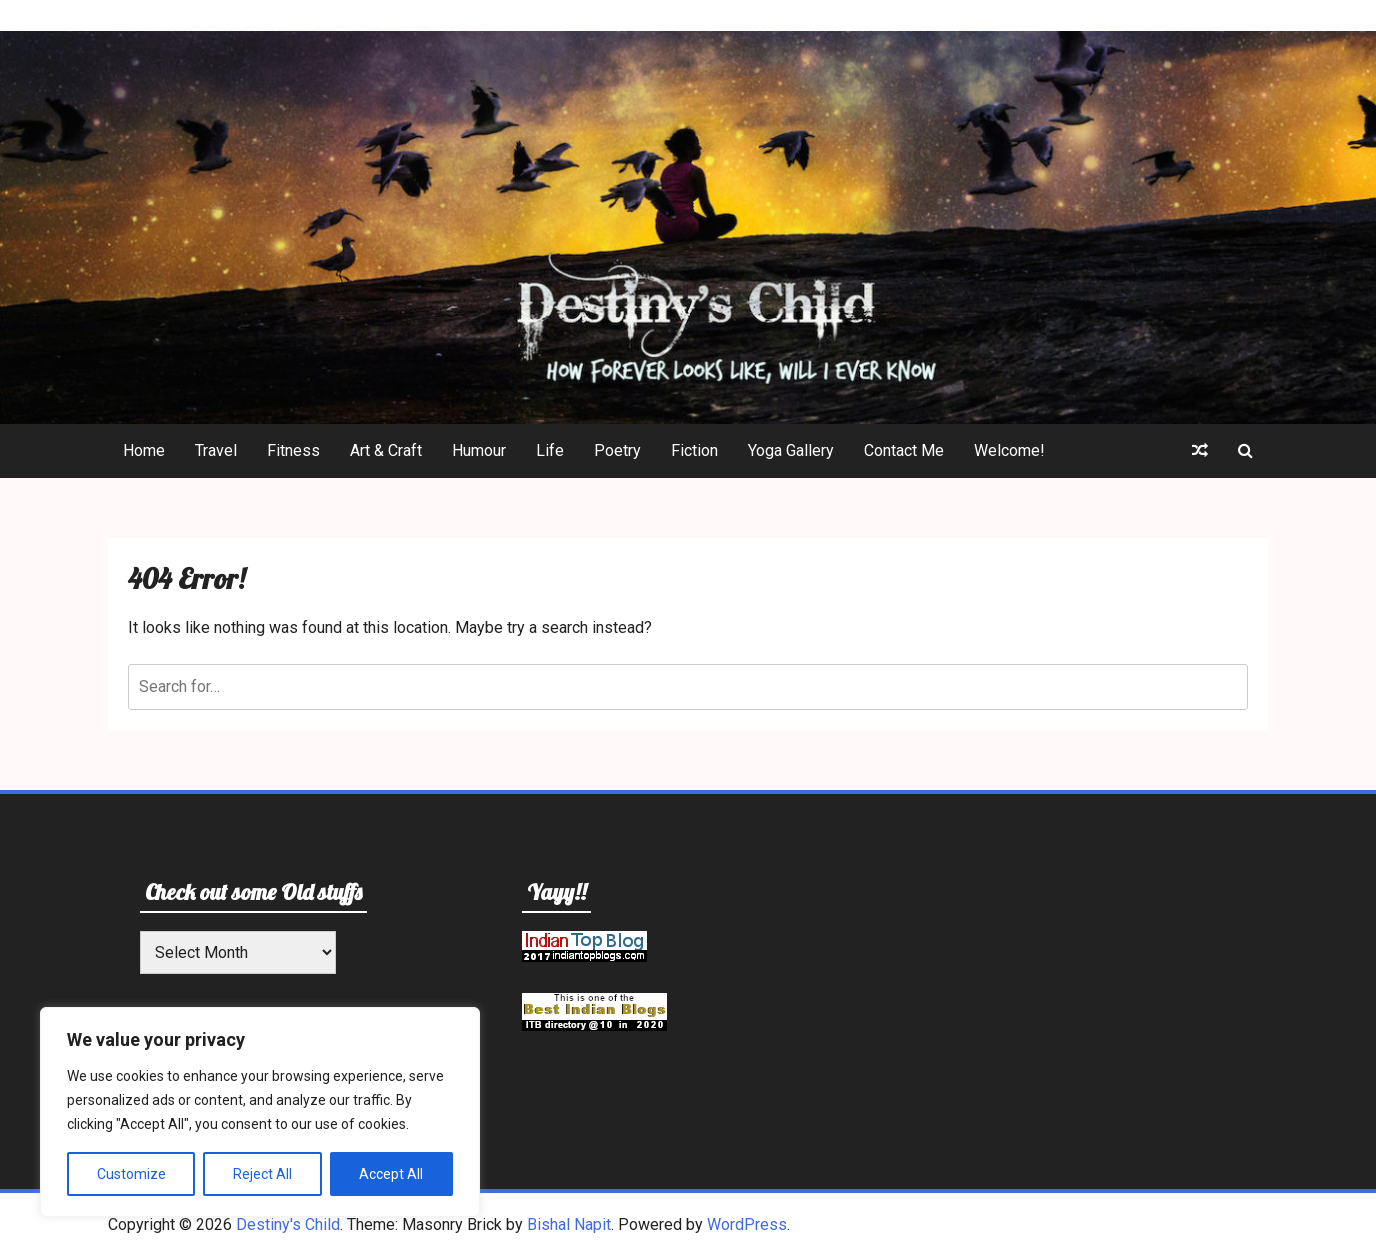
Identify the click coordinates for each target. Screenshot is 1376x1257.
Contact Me (904, 450)
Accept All (391, 1174)
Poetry (617, 450)
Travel (216, 450)
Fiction (694, 450)
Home (144, 450)
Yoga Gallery (791, 450)
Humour (479, 450)
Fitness (293, 450)
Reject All (262, 1174)
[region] (260, 1112)
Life (550, 450)
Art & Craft (386, 450)
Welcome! (1009, 450)
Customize (131, 1174)
